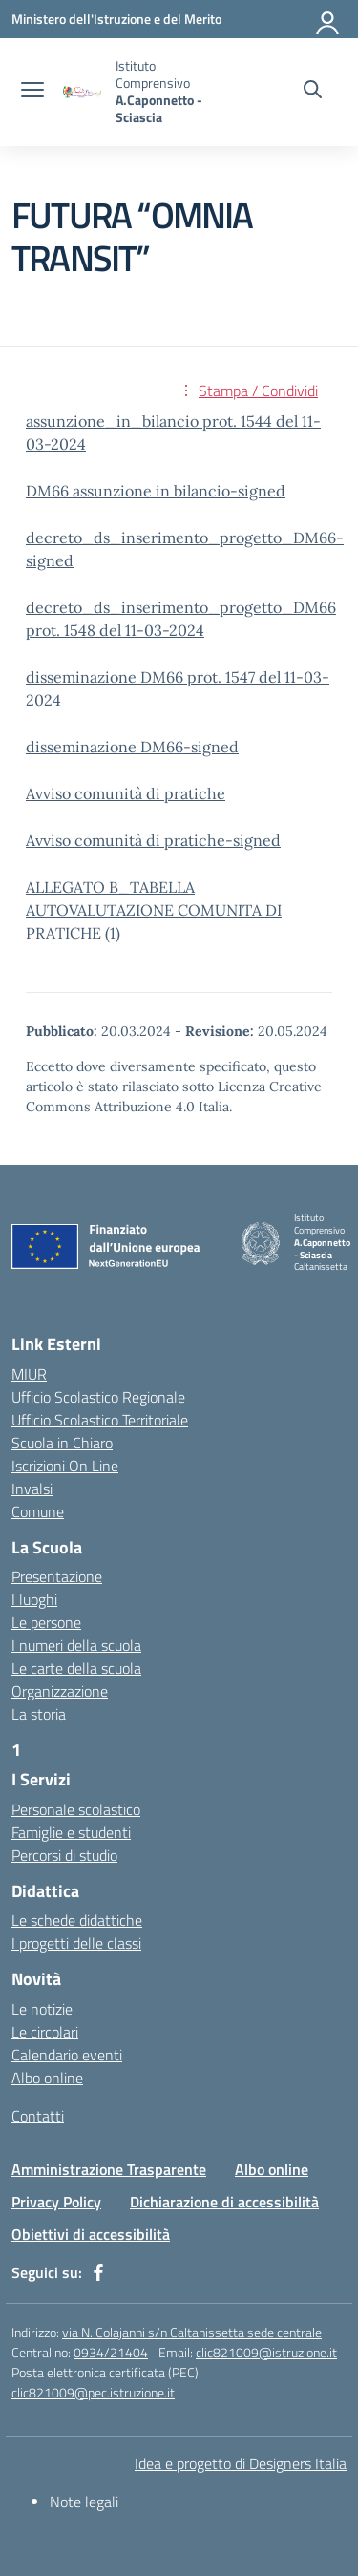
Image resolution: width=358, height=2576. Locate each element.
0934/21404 (111, 2352)
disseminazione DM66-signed (132, 746)
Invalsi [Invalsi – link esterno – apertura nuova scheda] (32, 1488)
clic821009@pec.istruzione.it (93, 2392)
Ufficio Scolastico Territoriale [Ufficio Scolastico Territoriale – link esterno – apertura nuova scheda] (99, 1419)
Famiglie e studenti (71, 1832)
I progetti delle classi (76, 1943)
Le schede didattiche (76, 1920)
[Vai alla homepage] (82, 92)
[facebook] (98, 2272)
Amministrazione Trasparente (108, 2169)
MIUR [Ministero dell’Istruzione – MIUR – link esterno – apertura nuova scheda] (29, 1373)
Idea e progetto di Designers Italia (241, 2463)
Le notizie (42, 2008)
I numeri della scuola (76, 1645)
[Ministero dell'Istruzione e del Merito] (116, 19)
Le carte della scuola (76, 1668)
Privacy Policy (56, 2201)
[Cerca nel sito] (312, 91)
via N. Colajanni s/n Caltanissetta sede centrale (192, 2332)
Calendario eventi (66, 2054)
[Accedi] (328, 19)
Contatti (37, 2115)
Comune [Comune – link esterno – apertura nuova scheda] (37, 1511)
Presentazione (56, 1576)
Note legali (84, 2501)
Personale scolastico (75, 1809)
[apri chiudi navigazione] (32, 91)
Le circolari (44, 2031)
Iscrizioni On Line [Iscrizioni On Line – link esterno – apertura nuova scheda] (64, 1465)
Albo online (47, 2077)
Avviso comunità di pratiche (125, 793)
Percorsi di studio (64, 1855)
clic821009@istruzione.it (266, 2352)
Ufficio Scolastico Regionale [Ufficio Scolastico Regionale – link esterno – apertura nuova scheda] (98, 1396)
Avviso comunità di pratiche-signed (153, 840)
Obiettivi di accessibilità (90, 2234)
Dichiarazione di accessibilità (224, 2201)
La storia (38, 1713)
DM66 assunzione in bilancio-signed (155, 490)
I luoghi (34, 1599)
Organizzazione (59, 1690)
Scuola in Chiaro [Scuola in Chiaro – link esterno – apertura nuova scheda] (62, 1442)
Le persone (46, 1622)
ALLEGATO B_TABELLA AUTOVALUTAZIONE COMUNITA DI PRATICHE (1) (154, 909)
